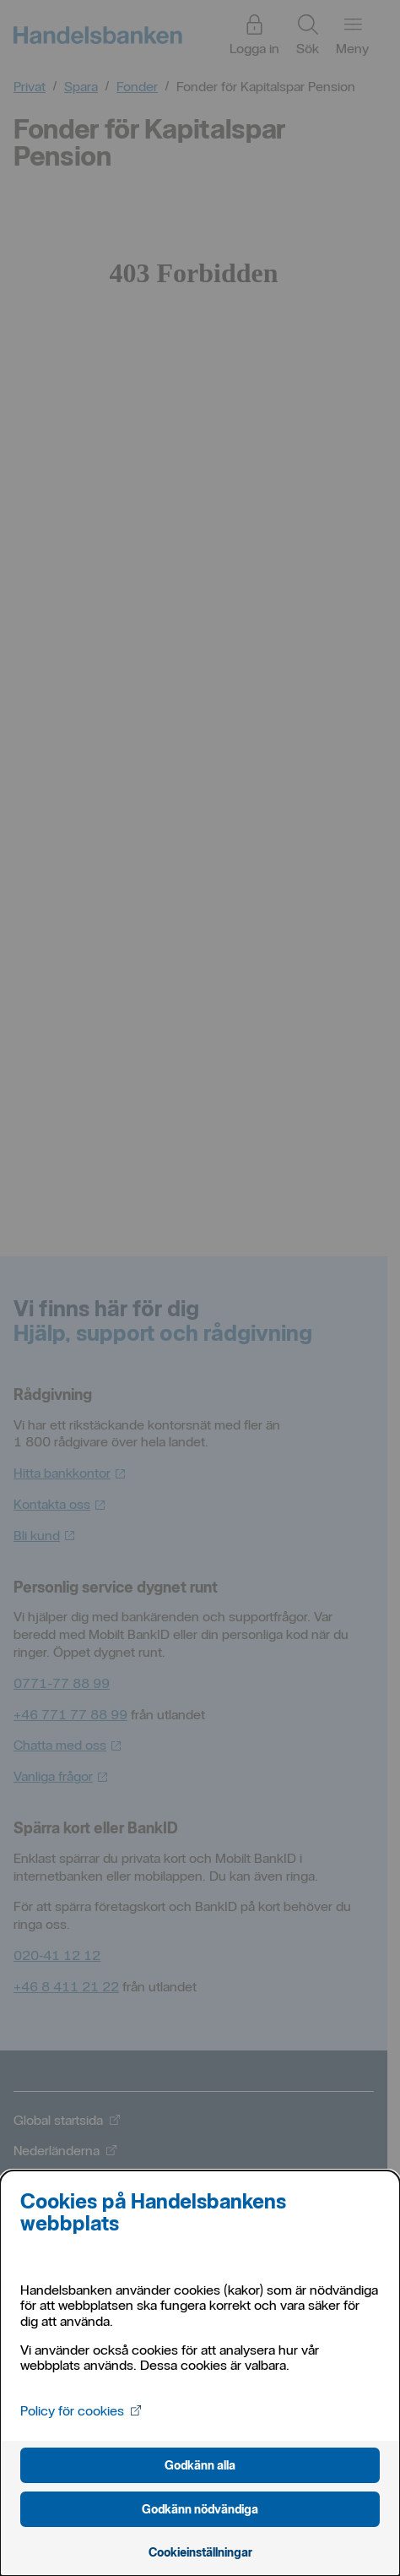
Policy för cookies (80, 2411)
